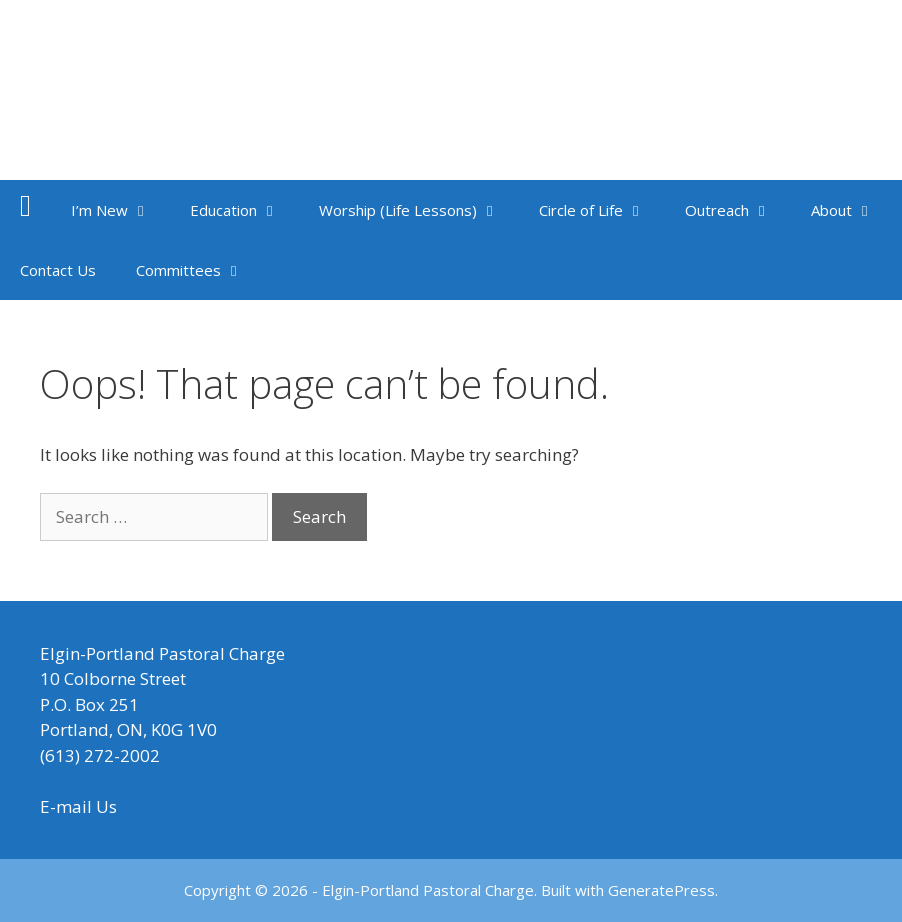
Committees (199, 270)
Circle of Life (602, 210)
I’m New (120, 210)
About (852, 210)
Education (244, 210)
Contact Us (58, 270)
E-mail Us (78, 806)
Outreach (738, 210)
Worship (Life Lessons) (419, 210)
